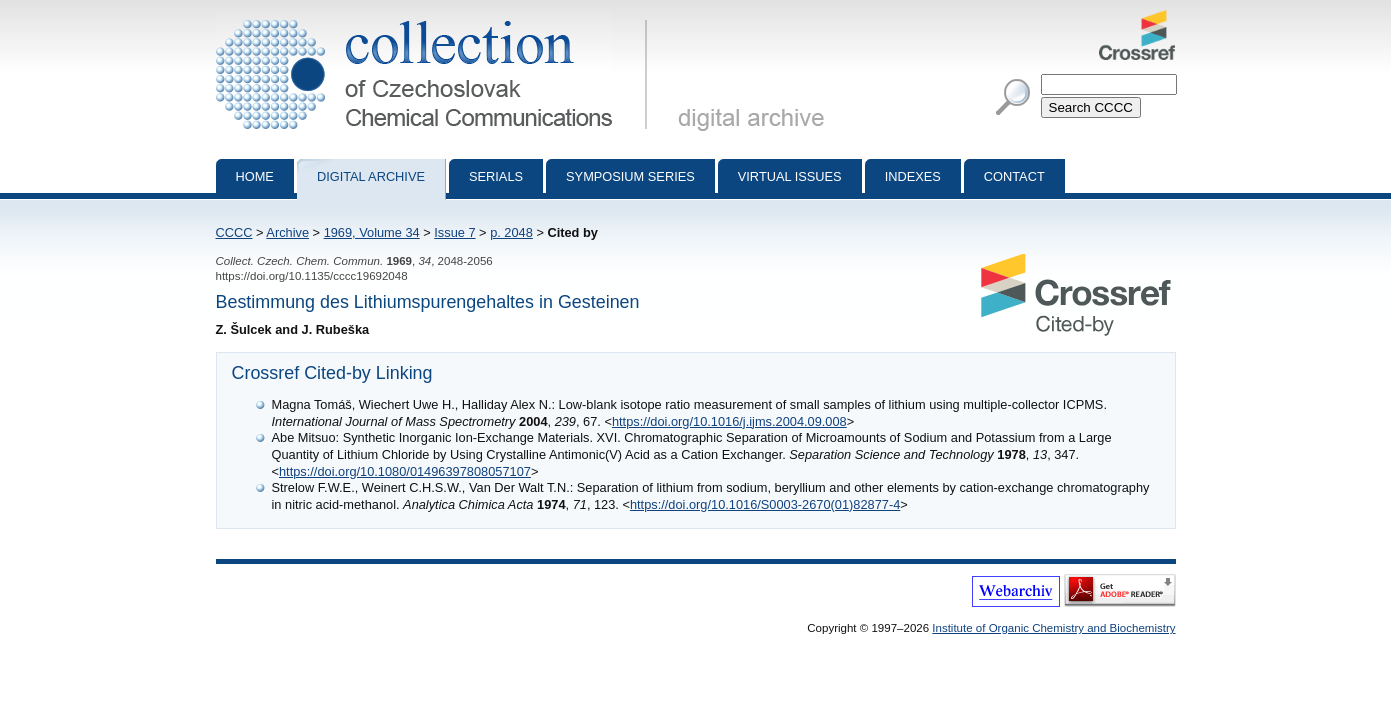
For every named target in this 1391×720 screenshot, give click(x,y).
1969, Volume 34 (372, 232)
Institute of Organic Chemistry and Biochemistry (1053, 628)
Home (255, 176)
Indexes (913, 176)
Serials (496, 176)
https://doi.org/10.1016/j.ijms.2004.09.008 (729, 421)
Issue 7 (454, 232)
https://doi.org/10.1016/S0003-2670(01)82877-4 (765, 504)
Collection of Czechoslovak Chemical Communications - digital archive (435, 18)
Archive (287, 232)
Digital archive (371, 176)
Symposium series (630, 176)
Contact (1014, 176)
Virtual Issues (790, 176)
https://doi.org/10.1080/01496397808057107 (405, 471)
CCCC (234, 232)
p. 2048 (511, 232)
